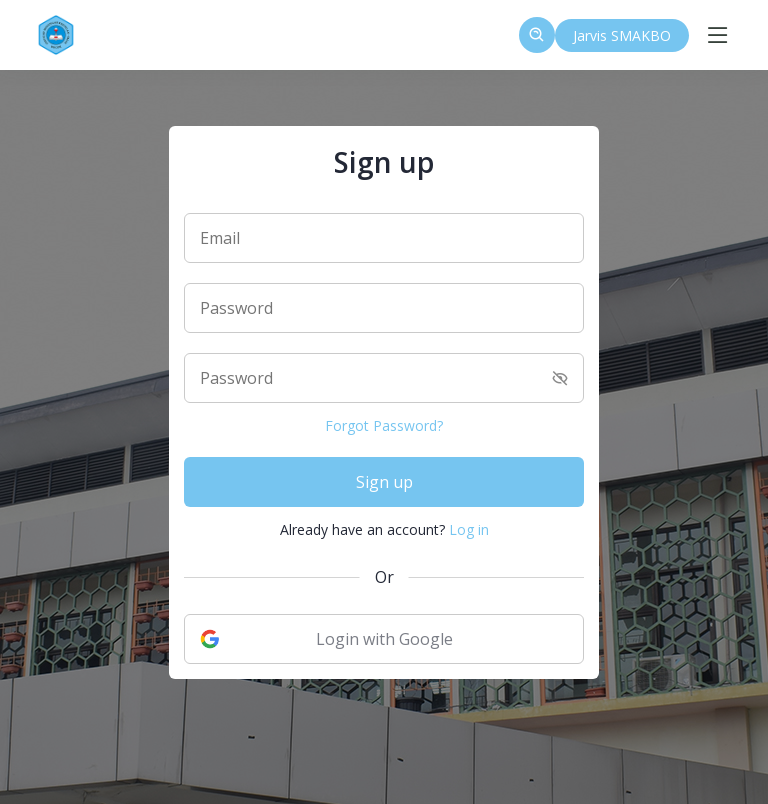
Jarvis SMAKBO (622, 35)
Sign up (384, 482)
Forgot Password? (384, 425)
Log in (469, 529)
